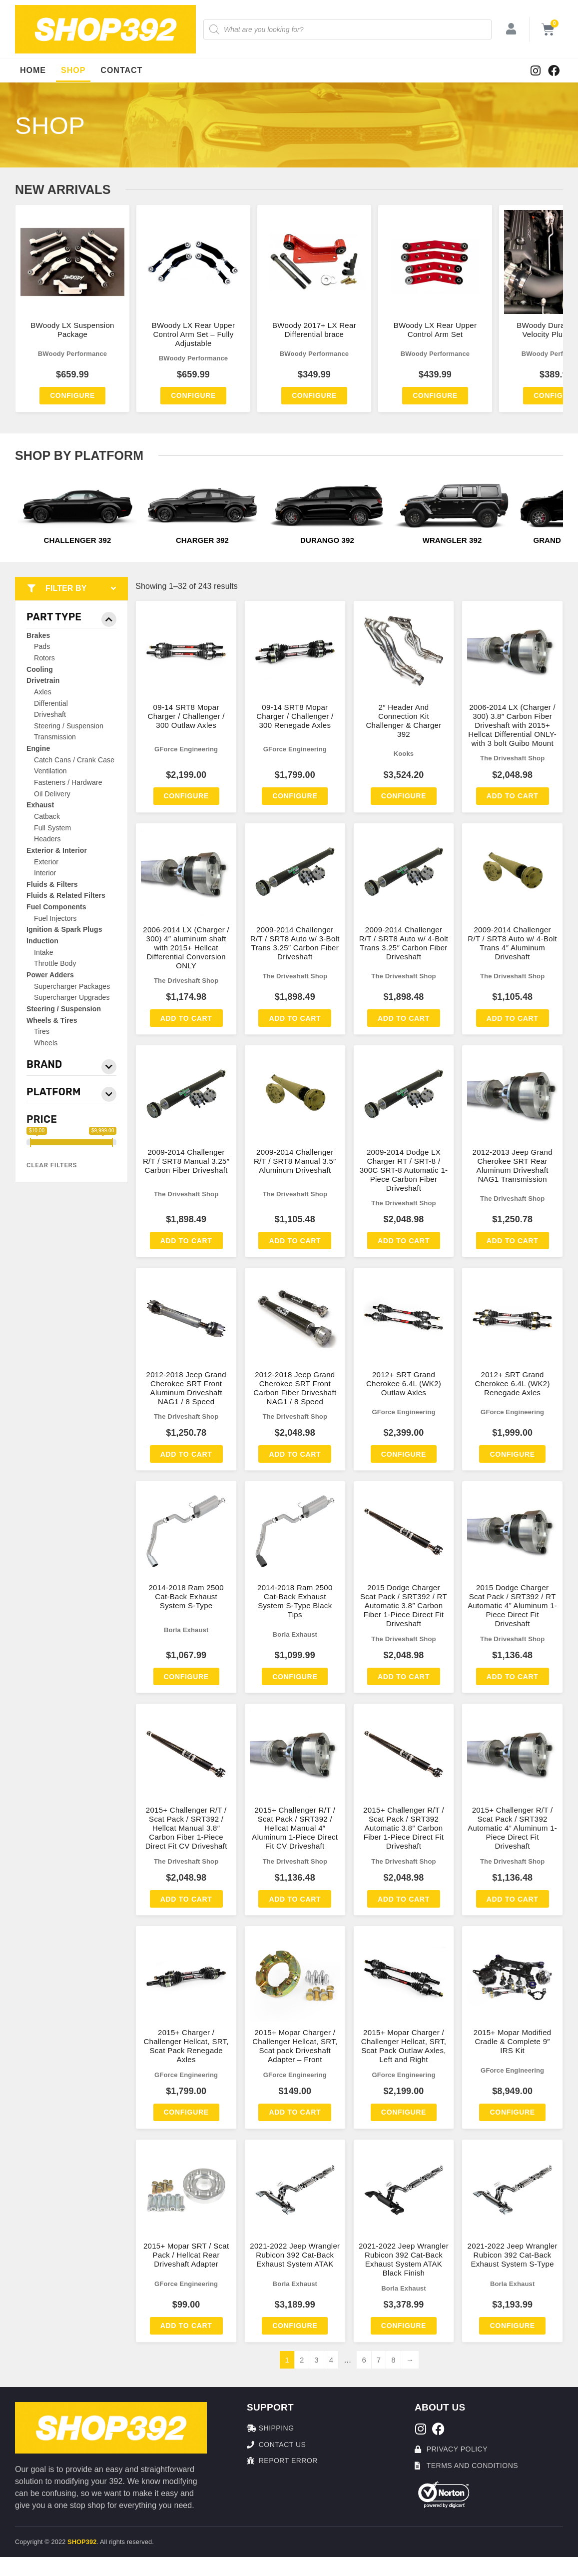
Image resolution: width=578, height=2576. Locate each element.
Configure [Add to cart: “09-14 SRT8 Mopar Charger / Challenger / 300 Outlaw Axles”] (186, 796)
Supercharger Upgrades (72, 997)
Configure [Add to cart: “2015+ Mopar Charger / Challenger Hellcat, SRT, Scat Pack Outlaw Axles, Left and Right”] (403, 2112)
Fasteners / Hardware (68, 782)
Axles (42, 692)
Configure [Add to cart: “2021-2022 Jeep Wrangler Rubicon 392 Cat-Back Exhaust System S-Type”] (512, 2326)
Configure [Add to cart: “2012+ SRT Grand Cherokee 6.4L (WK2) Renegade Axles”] (512, 1454)
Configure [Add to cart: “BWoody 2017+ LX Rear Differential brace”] (314, 395)
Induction (42, 941)
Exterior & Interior (56, 850)
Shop (73, 70)
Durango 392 (327, 540)
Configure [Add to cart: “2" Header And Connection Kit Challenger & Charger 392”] (403, 796)
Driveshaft (50, 714)
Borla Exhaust (186, 1630)
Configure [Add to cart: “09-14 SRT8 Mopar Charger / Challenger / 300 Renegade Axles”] (294, 796)
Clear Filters (51, 1165)
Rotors (44, 658)
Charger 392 (202, 540)
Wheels (45, 1043)
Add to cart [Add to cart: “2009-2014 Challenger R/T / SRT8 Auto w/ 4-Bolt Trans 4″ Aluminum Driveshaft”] (513, 1018)
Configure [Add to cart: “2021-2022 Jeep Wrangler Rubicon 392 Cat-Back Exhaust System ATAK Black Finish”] (403, 2326)
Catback (47, 816)
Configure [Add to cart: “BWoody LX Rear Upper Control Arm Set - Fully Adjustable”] (193, 395)
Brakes (38, 635)
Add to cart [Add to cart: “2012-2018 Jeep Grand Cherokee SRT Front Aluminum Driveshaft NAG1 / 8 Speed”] (186, 1454)
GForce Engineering (186, 749)
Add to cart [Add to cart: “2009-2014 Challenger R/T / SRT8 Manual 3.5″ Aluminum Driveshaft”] (295, 1241)
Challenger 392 (77, 540)
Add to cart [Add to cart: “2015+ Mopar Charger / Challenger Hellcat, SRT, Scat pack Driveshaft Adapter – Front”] (295, 2112)
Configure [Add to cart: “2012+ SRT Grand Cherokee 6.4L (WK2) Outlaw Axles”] (403, 1454)
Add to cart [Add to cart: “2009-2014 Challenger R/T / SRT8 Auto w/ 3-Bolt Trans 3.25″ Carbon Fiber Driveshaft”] (295, 1018)
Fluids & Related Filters (65, 895)
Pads (42, 646)
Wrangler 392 (452, 540)
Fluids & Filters (52, 884)
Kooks (404, 753)
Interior (45, 873)
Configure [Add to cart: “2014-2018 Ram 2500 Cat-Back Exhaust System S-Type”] (186, 1677)
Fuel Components (56, 907)
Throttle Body (55, 963)
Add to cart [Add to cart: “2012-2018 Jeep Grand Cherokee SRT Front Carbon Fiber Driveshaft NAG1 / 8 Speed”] (295, 1454)
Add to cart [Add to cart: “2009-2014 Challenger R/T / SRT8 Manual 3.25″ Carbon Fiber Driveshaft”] (186, 1241)
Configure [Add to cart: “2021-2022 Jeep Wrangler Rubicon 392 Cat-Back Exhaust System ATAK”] (294, 2326)
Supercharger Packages (72, 986)
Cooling (39, 669)
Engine (38, 748)
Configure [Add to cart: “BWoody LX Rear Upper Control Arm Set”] (435, 395)
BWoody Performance (72, 353)
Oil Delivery (52, 794)
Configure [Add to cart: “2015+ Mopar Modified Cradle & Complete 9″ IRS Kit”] (512, 2112)
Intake (43, 952)
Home (33, 70)
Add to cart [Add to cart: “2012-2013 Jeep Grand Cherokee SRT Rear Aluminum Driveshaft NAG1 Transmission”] (513, 1241)
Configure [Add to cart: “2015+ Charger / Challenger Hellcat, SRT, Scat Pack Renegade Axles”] (186, 2112)
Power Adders (50, 975)
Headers (47, 839)
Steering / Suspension (68, 726)
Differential (51, 703)
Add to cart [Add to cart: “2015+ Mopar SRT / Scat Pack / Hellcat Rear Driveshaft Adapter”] (186, 2326)
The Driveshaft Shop (512, 758)
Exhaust (40, 805)
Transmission (55, 737)
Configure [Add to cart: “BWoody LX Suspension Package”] (72, 395)
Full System (52, 828)
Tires (41, 1031)
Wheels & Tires (51, 1020)
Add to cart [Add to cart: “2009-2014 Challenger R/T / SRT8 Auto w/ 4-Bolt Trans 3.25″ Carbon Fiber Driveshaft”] (404, 1018)
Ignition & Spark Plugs (64, 929)
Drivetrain (42, 680)
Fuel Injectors (55, 918)
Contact (121, 70)
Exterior (46, 862)
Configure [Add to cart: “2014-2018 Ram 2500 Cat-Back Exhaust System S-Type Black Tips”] (294, 1677)
